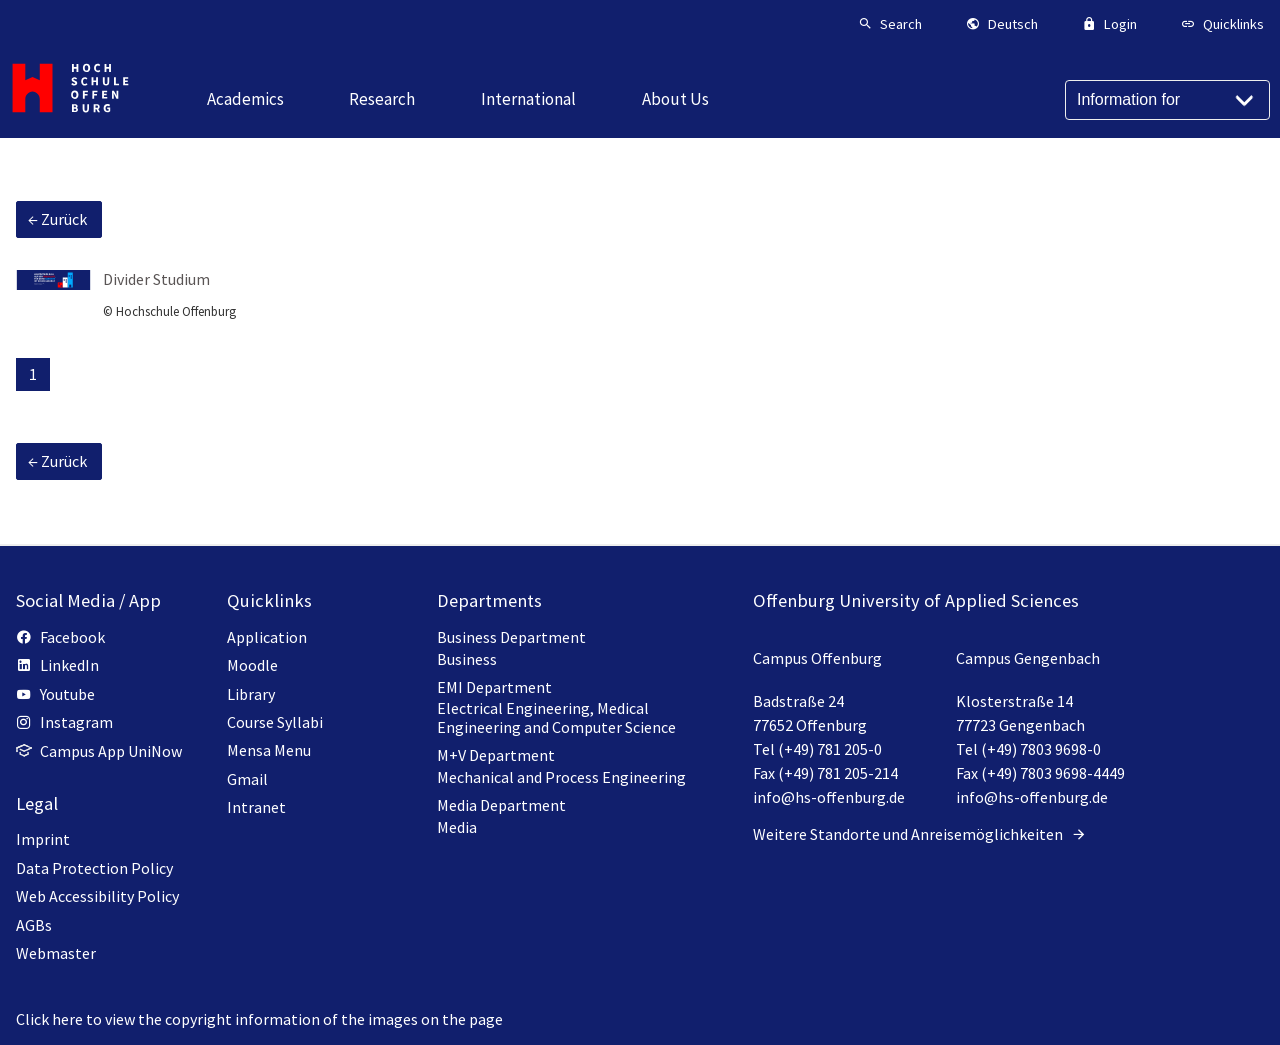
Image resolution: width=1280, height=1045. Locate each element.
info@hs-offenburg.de (829, 797)
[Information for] (1167, 100)
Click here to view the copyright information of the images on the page (259, 1019)
